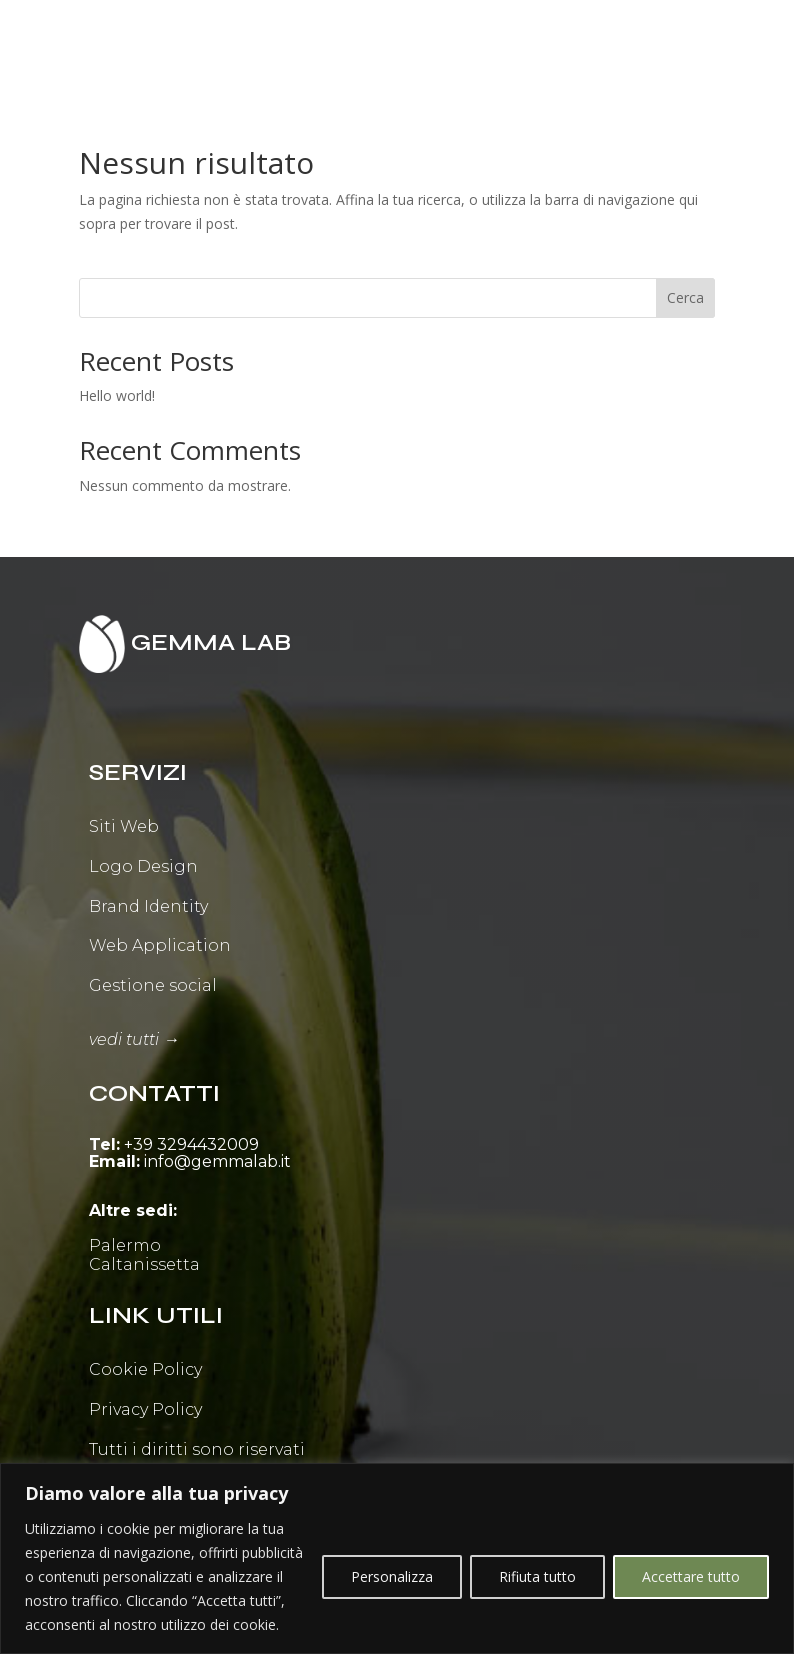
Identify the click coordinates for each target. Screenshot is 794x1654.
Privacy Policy (145, 1409)
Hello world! (117, 395)
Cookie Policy (145, 1369)
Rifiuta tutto (537, 1576)
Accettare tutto (691, 1576)
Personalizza (392, 1576)
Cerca (685, 297)
